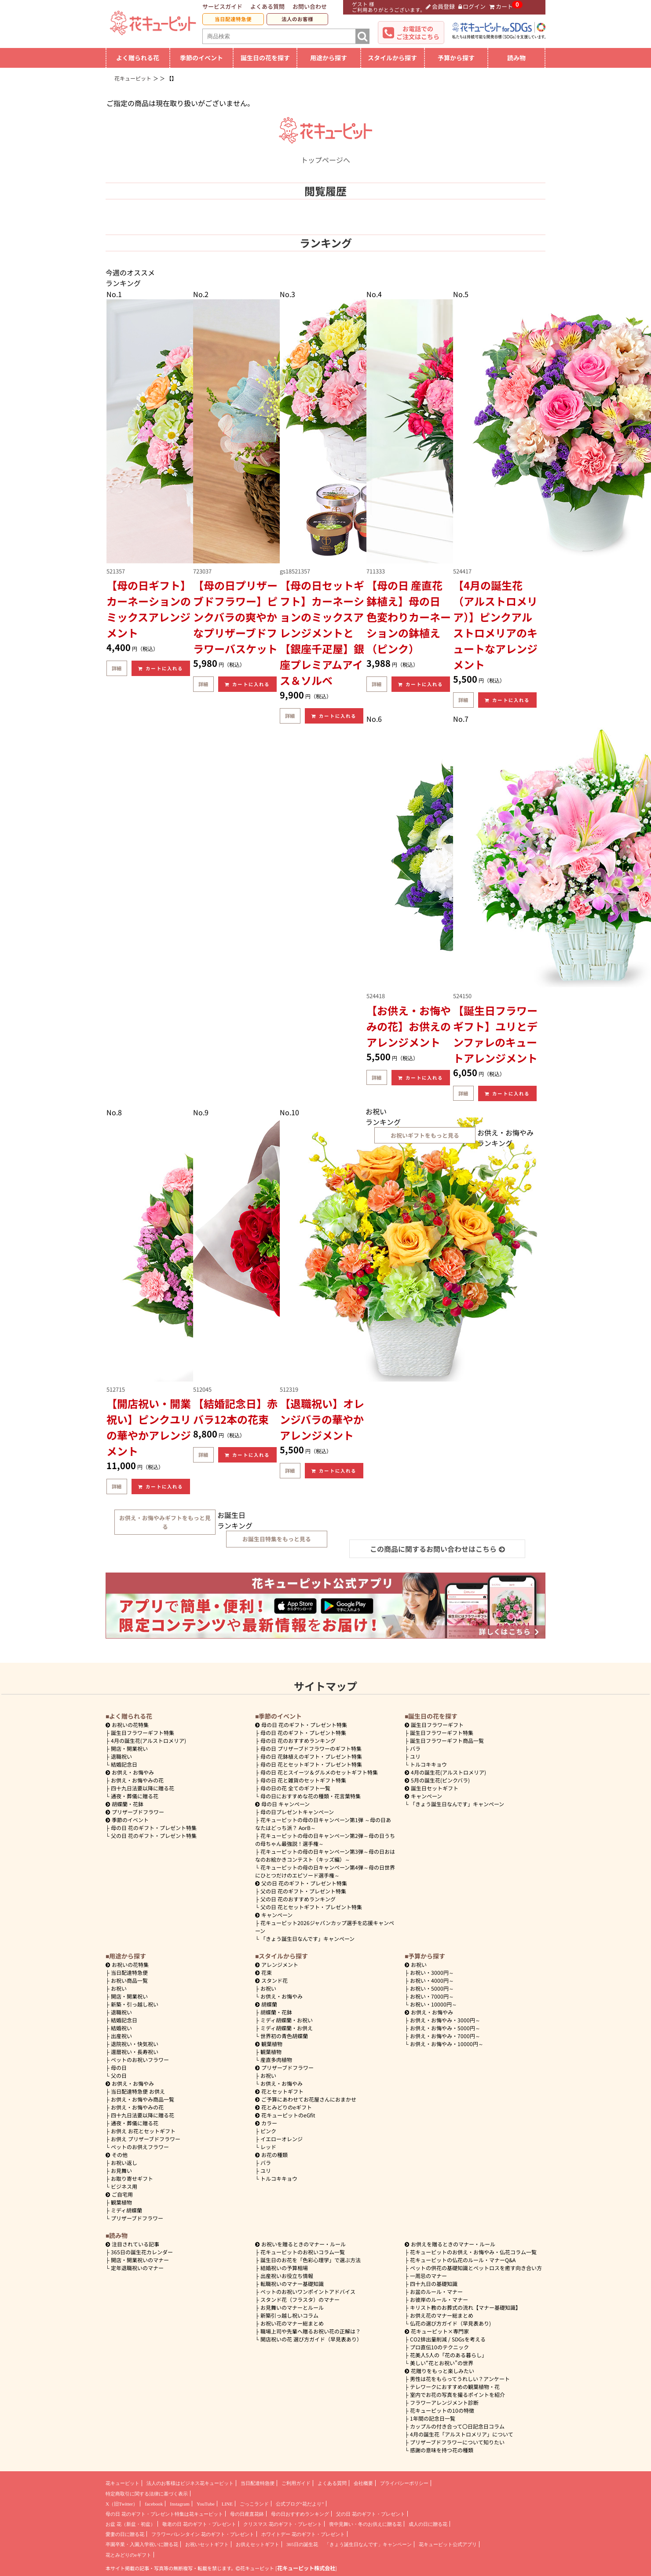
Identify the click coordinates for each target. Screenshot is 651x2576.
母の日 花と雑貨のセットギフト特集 (303, 1780)
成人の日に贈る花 (428, 2524)
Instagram (180, 2503)
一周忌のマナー (428, 2275)
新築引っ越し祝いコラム (289, 2315)
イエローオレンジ (281, 2138)
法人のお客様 (297, 18)
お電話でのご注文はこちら (417, 32)
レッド (268, 2146)
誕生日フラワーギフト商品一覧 (447, 1740)
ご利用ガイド (296, 2483)
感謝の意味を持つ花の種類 (441, 2450)
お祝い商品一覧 (129, 1980)
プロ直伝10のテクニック (439, 2347)
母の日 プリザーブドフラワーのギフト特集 (311, 1748)
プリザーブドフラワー (135, 1811)
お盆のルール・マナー (436, 2291)
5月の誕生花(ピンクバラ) (437, 1780)
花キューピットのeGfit (285, 2115)
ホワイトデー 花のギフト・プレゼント (303, 2534)
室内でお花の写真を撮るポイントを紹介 (457, 2394)
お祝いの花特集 (130, 1724)
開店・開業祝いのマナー (140, 2260)
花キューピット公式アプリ (448, 2544)
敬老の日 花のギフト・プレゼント (199, 2524)
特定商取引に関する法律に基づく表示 (147, 2493)
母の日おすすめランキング (300, 2514)
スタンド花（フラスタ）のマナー (300, 2299)
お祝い (119, 1988)
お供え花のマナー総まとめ (441, 2315)
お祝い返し (124, 2162)
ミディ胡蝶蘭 (126, 2210)
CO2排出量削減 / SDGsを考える (448, 2339)
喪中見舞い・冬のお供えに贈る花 (365, 2524)
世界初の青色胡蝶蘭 (284, 2035)
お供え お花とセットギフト (143, 2131)
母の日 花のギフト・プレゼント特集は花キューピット (164, 2514)
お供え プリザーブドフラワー (145, 2138)
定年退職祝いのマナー (137, 2267)
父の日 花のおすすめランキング (298, 1899)
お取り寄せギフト (132, 2178)
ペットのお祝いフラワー (140, 2059)
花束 (263, 1972)
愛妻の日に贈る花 (125, 2534)
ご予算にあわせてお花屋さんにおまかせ (305, 2099)
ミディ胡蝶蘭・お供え (286, 2028)
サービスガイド (222, 6)
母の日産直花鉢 (247, 2514)
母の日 (119, 2067)
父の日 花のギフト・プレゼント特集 (154, 1835)
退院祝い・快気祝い (134, 2043)
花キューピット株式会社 (306, 2568)
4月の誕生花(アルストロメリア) (148, 1740)
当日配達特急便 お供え (138, 2091)
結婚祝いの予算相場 (284, 2267)
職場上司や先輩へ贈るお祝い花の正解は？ (310, 2331)
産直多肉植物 (276, 2059)
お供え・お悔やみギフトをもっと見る (165, 1522)
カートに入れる (160, 668)
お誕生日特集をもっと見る (276, 1539)
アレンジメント (276, 1964)
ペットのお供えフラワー (140, 2146)
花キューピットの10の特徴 (442, 2410)
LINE (227, 2503)
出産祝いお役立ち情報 (286, 2275)
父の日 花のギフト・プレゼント (370, 2514)
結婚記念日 (124, 1764)
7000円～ (432, 1996)
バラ (415, 1748)
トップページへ (325, 154)
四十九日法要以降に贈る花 (142, 1788)
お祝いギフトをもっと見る (425, 1135)
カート (501, 6)
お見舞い (121, 2170)
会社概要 (363, 2483)
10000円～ (433, 2004)
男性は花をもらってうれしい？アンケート (460, 2378)
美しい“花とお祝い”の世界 (441, 2363)
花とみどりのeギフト (283, 2107)
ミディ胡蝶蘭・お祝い (286, 2020)
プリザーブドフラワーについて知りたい (457, 2442)
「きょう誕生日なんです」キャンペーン (307, 1938)
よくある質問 (267, 6)
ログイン (472, 6)
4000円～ (432, 1980)
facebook (154, 2503)
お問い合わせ (310, 6)
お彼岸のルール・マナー (439, 2299)
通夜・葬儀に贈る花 (134, 1796)
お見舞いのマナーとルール (292, 2307)
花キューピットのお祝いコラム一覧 (302, 2252)
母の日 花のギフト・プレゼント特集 (154, 1827)
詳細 (116, 668)
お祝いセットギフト (207, 2544)
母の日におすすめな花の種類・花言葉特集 (310, 1796)
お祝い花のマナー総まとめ (292, 2323)
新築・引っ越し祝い (134, 2004)
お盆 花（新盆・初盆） (130, 2524)
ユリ (415, 1756)
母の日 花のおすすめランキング (298, 1740)
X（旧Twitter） (122, 2503)
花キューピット (122, 2483)
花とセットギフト (279, 2091)
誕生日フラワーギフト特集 (142, 1732)
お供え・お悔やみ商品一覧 (142, 2099)
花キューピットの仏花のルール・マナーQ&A (463, 2260)
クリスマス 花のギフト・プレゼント (282, 2524)
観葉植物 (121, 2202)
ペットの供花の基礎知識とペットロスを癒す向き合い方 (476, 2267)
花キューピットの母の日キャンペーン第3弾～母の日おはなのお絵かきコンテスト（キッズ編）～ (325, 1855)
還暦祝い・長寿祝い (134, 2051)
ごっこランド (254, 2503)
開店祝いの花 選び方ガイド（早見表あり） (311, 2339)
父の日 (119, 2075)
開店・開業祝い (129, 1748)
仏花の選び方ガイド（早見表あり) (450, 2323)
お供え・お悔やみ (133, 1772)
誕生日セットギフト (431, 1788)
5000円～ (432, 1988)
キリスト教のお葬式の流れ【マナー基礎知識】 (465, 2307)
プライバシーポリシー (404, 2483)
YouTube (206, 2503)
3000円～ (432, 1972)
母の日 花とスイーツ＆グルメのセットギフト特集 (319, 1772)
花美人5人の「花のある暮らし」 (448, 2355)
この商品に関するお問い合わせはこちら (437, 1548)
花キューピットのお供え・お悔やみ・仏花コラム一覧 (473, 2252)
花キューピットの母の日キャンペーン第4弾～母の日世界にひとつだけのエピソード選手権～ (325, 1871)
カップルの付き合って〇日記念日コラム (457, 2426)
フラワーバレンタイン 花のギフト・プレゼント (202, 2534)
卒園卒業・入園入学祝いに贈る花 (142, 2544)
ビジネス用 (124, 2186)
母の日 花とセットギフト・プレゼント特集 (311, 1764)
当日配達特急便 (233, 18)
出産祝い (121, 2035)
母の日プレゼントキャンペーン (297, 1811)
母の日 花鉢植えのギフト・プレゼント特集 (311, 1756)
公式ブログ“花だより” (300, 2503)
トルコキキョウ (428, 1764)
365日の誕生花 (302, 2544)
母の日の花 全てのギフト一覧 (295, 1788)
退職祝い (121, 1756)
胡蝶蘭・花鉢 (124, 1804)
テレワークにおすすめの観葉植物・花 (455, 2386)
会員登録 (440, 6)
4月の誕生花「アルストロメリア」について (461, 2434)
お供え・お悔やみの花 (137, 1780)
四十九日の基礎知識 (433, 2283)
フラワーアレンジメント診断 (444, 2402)
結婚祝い (121, 2028)
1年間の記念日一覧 (432, 2418)
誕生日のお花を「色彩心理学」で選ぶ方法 (310, 2260)
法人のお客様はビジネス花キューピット (190, 2483)
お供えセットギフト (257, 2544)
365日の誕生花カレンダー (142, 2252)
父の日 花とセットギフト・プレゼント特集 (311, 1907)
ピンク (268, 2131)
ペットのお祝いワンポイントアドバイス (307, 2291)
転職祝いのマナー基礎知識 (292, 2283)
